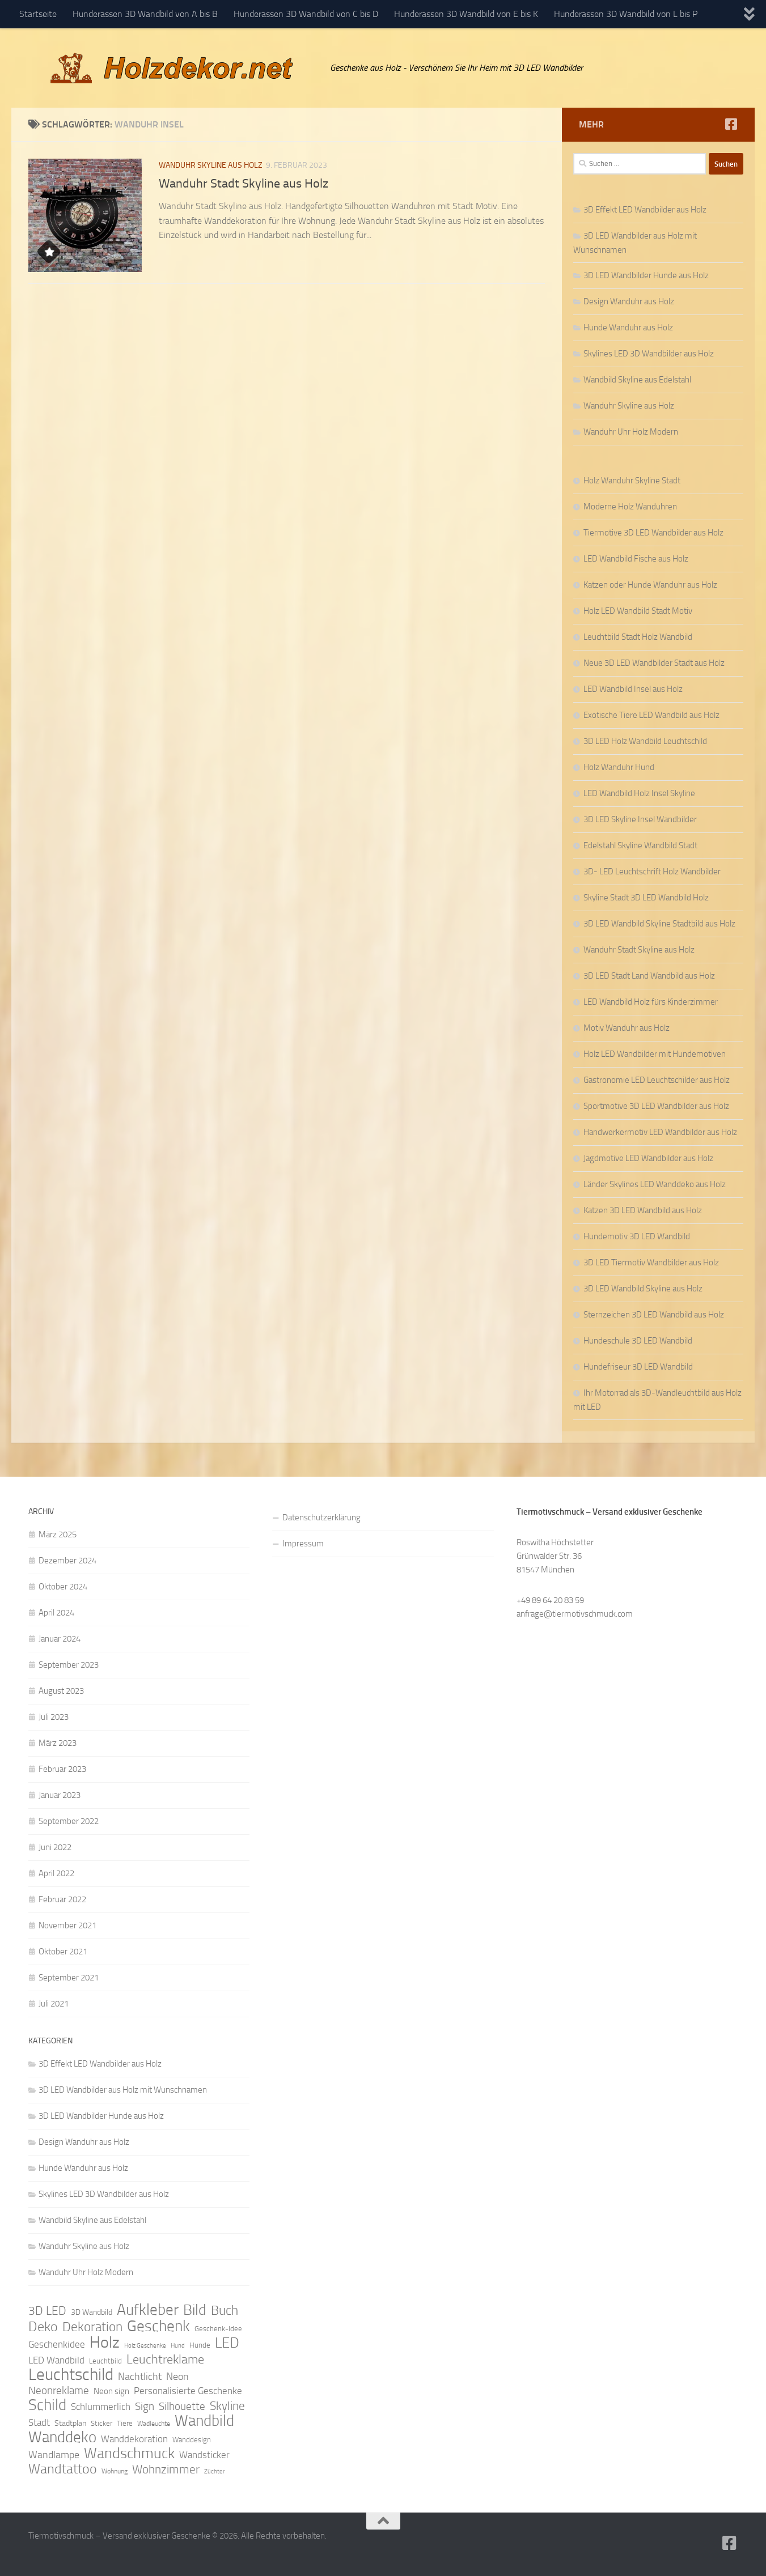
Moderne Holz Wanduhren (630, 506)
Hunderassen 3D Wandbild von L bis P (625, 13)
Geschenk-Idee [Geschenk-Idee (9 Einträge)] (218, 2328)
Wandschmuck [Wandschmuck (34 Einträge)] (129, 2453)
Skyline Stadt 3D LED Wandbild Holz (646, 897)
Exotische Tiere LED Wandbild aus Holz (651, 715)
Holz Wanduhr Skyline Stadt (631, 480)
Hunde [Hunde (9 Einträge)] (199, 2345)
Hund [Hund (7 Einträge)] (178, 2345)
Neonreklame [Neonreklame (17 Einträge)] (58, 2390)
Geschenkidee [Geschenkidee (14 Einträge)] (56, 2344)
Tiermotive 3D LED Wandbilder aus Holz (653, 533)
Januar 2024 (60, 1639)
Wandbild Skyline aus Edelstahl (637, 380)
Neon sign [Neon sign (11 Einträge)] (111, 2391)
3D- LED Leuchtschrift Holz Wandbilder (652, 871)
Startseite (38, 13)
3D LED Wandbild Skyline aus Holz (642, 1288)
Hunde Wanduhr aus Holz (628, 327)
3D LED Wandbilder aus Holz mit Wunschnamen (123, 2090)
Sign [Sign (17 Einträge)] (144, 2406)
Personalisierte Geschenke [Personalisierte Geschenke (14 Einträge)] (188, 2390)
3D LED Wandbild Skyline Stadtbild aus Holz (659, 924)
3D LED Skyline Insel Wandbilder (640, 819)
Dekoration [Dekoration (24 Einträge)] (92, 2327)
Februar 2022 (62, 1899)
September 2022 (69, 1821)
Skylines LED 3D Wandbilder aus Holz (648, 353)
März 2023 (58, 1743)
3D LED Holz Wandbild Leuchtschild (645, 741)
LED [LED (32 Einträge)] (227, 2343)
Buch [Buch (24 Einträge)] (224, 2311)
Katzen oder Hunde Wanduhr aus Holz (650, 585)
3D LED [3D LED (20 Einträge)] (47, 2311)
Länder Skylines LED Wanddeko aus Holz (654, 1184)
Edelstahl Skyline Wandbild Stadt (640, 845)
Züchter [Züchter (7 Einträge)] (214, 2471)
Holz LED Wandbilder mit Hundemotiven (654, 1054)
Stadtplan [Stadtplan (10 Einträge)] (70, 2423)
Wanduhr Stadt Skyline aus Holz (243, 183)
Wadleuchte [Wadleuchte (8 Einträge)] (153, 2424)
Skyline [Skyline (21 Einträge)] (227, 2406)
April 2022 (56, 1873)
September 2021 (69, 1978)
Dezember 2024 (67, 1560)
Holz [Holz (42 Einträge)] (105, 2342)
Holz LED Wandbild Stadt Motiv (637, 611)
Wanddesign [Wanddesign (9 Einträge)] (191, 2439)
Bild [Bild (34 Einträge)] (194, 2310)
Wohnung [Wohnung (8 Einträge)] (114, 2471)
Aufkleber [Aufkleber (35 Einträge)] (148, 2309)
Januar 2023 (60, 1795)
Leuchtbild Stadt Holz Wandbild (637, 637)
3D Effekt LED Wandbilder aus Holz (644, 210)
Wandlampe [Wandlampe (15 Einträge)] (53, 2455)
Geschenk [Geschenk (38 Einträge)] (158, 2326)
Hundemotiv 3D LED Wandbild (636, 1236)
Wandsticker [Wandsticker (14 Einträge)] (204, 2454)
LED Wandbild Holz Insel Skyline (639, 793)
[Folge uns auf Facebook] (731, 124)
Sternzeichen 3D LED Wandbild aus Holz (653, 1315)
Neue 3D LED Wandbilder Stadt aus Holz (654, 663)
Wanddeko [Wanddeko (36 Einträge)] (62, 2437)
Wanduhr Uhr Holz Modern (630, 432)
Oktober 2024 (63, 1587)
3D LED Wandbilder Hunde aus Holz (646, 275)
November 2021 (67, 1925)
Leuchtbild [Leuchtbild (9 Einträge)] (105, 2361)
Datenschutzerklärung (321, 1517)
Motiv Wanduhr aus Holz (626, 1028)
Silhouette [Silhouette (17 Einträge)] (182, 2406)
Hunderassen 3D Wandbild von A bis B (145, 13)
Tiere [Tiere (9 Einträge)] (125, 2423)
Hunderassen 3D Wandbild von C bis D (306, 13)
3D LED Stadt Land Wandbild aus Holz (649, 976)
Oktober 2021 (63, 1951)
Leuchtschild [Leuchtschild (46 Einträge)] (70, 2375)
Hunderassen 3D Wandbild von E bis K (466, 13)
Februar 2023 (62, 1769)
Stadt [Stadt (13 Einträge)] (39, 2422)
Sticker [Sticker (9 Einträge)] (101, 2423)
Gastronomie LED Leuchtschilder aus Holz (656, 1080)
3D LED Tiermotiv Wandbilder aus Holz (651, 1262)
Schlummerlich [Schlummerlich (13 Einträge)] (100, 2406)
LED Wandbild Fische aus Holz (635, 559)
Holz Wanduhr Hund (618, 767)
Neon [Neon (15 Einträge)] (177, 2376)
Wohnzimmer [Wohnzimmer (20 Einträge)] (166, 2469)
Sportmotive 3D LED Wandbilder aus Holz (656, 1106)
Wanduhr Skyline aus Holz (211, 165)
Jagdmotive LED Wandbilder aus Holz (648, 1158)
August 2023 (61, 1691)
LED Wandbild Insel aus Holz (633, 689)
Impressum (303, 1543)
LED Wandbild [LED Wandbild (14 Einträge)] (56, 2360)
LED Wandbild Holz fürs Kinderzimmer (650, 1002)
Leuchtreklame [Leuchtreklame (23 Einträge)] (165, 2359)
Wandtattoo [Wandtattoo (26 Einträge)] (62, 2469)
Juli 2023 (54, 1717)
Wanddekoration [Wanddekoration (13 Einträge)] (134, 2439)
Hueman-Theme (181, 2552)
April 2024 (56, 1613)
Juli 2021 (54, 2004)
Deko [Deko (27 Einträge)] (43, 2326)
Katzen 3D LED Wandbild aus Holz (642, 1210)
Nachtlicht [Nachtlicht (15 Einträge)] (140, 2376)
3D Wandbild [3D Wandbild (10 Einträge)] (91, 2312)
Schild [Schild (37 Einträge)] (47, 2405)
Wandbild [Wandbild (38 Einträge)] (204, 2421)
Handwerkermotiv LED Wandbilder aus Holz (660, 1132)
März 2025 (58, 1534)
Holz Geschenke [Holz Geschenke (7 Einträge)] (145, 2345)
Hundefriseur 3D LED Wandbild (638, 1367)
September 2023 (69, 1665)
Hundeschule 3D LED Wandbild (637, 1341)
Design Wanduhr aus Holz (628, 301)
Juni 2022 (55, 1847)
